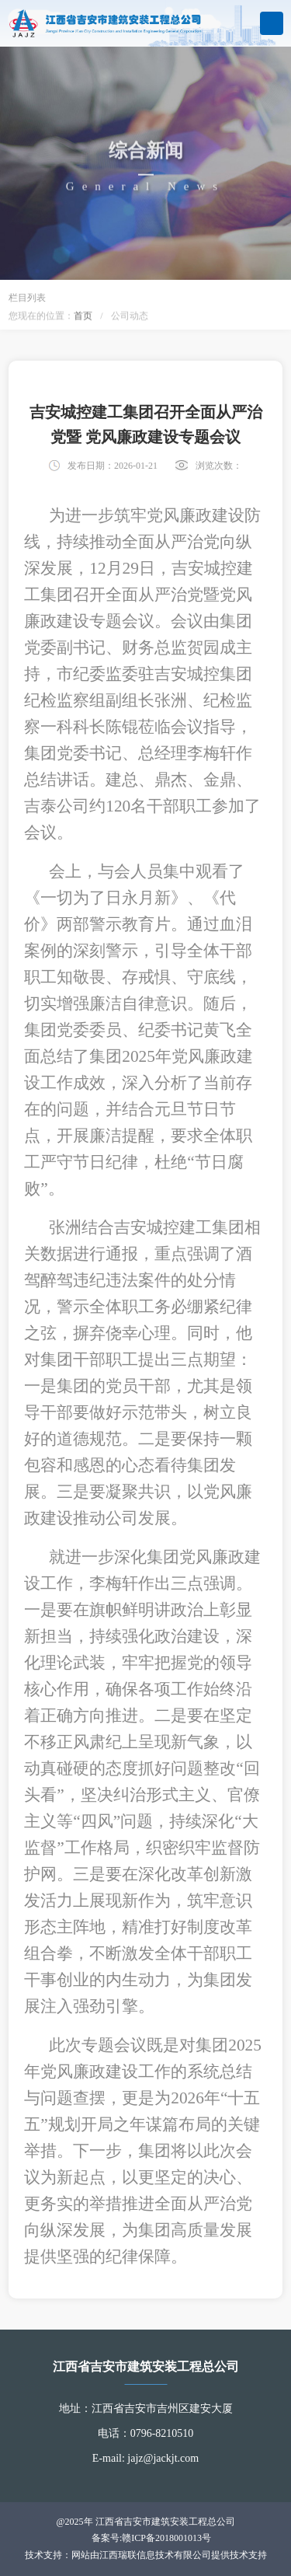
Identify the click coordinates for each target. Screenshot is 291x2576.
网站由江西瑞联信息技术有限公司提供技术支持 (169, 2555)
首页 (83, 317)
